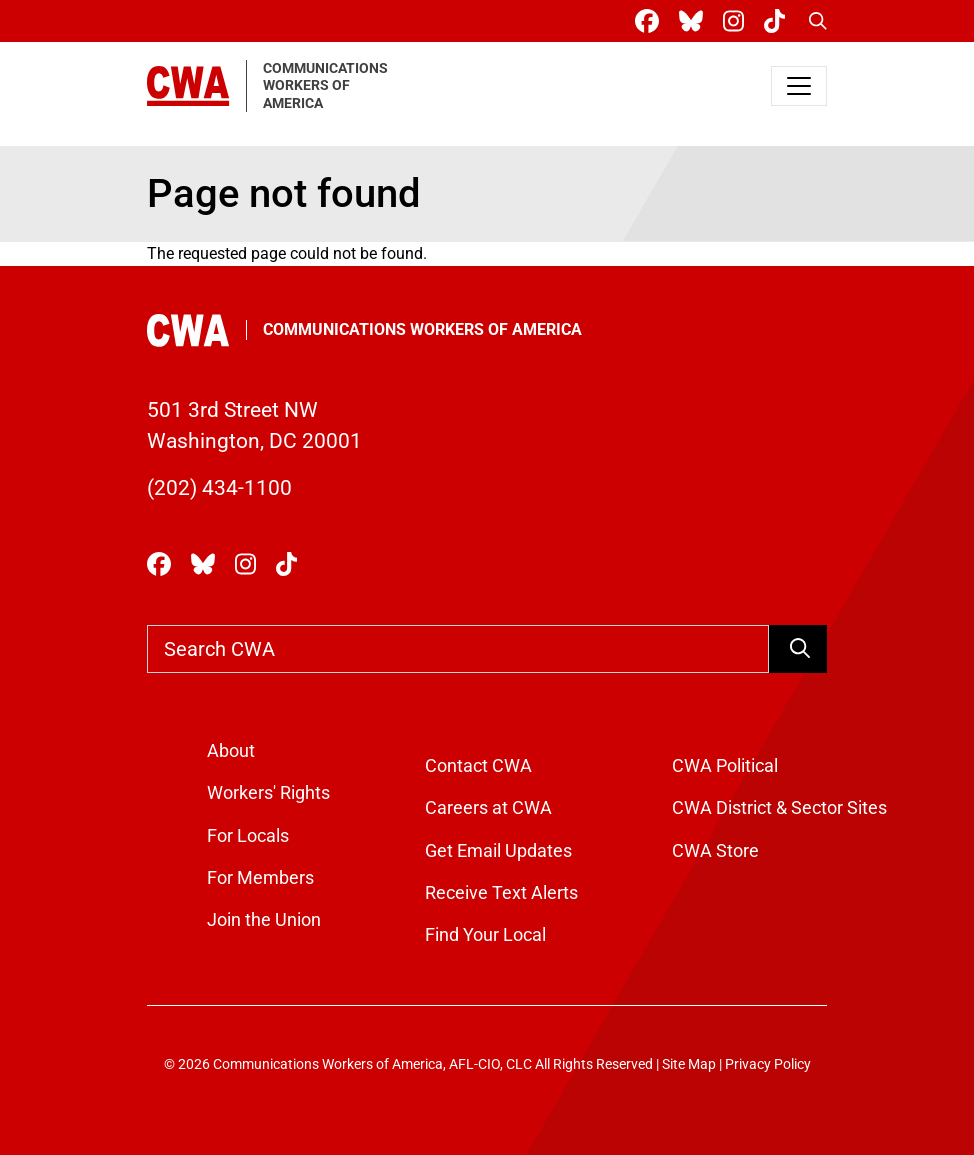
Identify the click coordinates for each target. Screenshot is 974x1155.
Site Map (689, 1064)
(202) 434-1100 (219, 488)
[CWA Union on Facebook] (651, 21)
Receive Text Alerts (501, 893)
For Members (260, 878)
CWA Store (715, 851)
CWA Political (725, 766)
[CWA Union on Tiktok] (778, 21)
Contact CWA (478, 766)
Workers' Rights (268, 793)
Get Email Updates (498, 851)
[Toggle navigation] (799, 86)
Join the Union (264, 920)
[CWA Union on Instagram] (737, 21)
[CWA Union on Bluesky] (695, 21)
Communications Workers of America (422, 329)
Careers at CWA (488, 808)
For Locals (248, 836)
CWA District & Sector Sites (779, 808)
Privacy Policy (768, 1064)
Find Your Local (485, 935)
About (231, 751)
